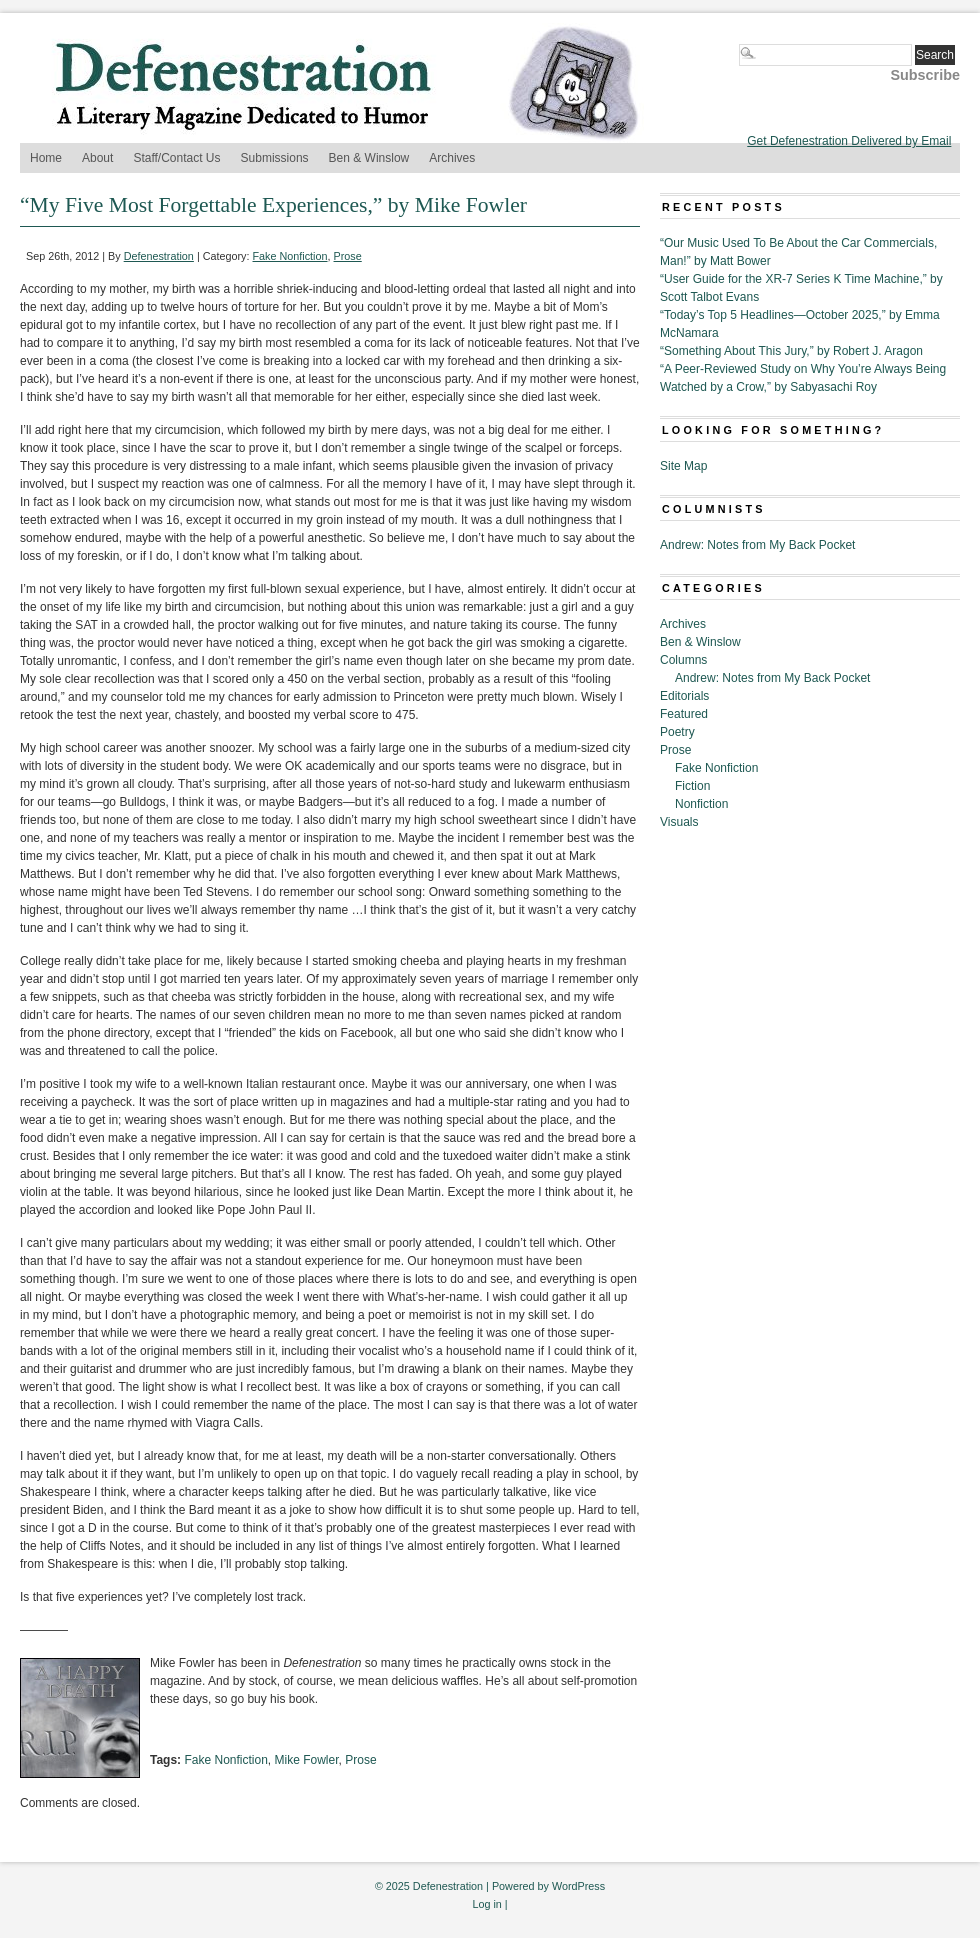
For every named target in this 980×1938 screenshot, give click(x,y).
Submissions (275, 158)
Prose (348, 256)
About (97, 158)
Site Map (683, 466)
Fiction (692, 786)
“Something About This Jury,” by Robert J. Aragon (791, 351)
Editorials (684, 696)
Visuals (679, 822)
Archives (452, 158)
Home (46, 158)
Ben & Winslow (369, 158)
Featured (684, 714)
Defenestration (159, 256)
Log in (486, 1904)
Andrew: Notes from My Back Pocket (757, 545)
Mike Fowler (307, 1760)
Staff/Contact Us (176, 158)
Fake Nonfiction (290, 256)
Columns (683, 660)
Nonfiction (701, 804)
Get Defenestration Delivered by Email (849, 141)
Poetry (677, 732)
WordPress (578, 1886)
